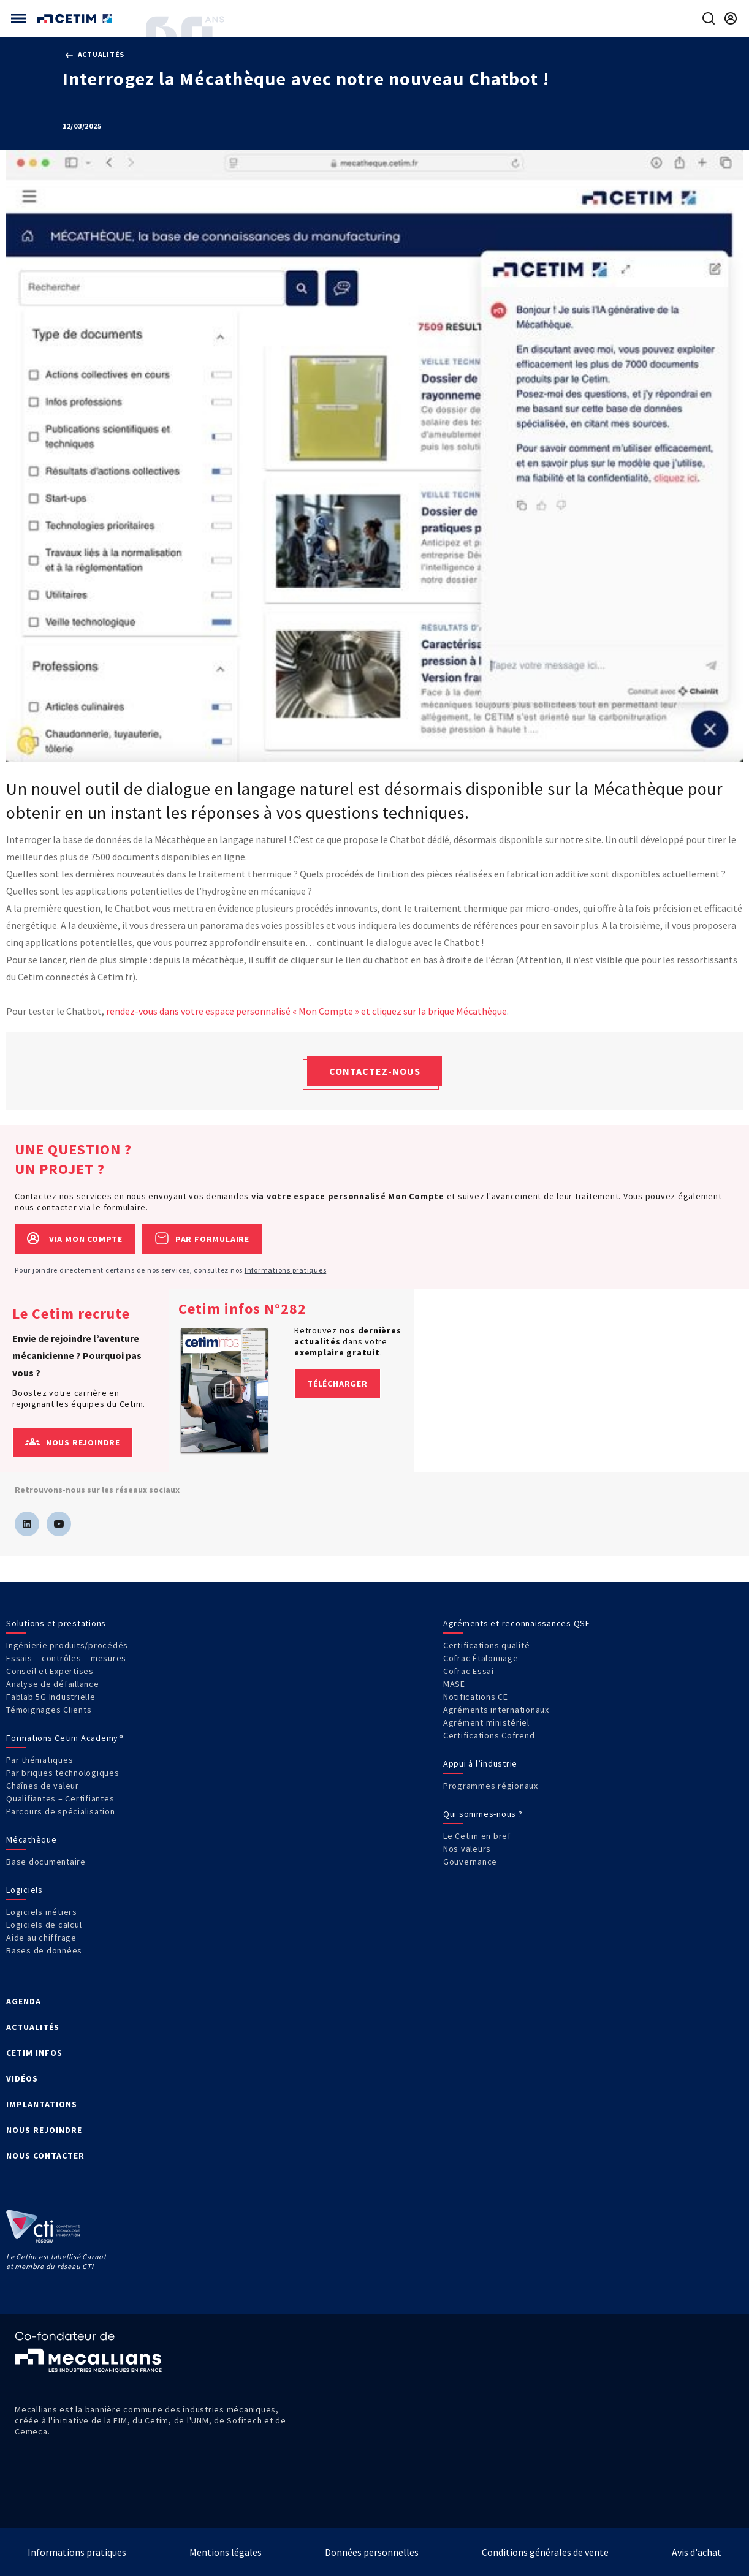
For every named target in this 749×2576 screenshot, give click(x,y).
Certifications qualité (486, 1645)
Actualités (95, 54)
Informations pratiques (286, 1270)
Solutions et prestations (56, 1623)
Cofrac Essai (468, 1670)
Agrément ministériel (486, 1722)
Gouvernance (470, 1861)
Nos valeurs (467, 1848)
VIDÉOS (22, 2078)
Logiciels (24, 1889)
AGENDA (23, 2001)
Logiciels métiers (41, 1911)
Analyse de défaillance (52, 1683)
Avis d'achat (696, 2552)
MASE (454, 1683)
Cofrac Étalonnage (481, 1658)
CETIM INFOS (34, 2052)
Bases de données (44, 1950)
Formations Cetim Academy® (65, 1737)
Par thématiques (39, 1759)
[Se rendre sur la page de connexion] (730, 18)
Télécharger (337, 1383)
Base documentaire (46, 1861)
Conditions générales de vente (545, 2552)
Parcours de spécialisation (60, 1811)
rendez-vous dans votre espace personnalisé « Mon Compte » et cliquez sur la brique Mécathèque (306, 1011)
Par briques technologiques (63, 1772)
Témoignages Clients (48, 1709)
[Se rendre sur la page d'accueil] (76, 18)
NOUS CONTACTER (45, 2155)
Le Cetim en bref (477, 1835)
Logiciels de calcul (44, 1924)
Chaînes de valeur (42, 1785)
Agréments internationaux (496, 1709)
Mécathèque (31, 1839)
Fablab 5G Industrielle (51, 1696)
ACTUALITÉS (32, 2026)
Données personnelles (372, 2552)
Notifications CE (475, 1696)
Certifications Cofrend (489, 1735)
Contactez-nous (374, 1071)
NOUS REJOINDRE (44, 2129)
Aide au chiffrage (41, 1937)
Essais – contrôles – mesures (66, 1658)
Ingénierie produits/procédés (67, 1645)
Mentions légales (225, 2552)
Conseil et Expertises (50, 1670)
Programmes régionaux (490, 1785)
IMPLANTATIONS (41, 2104)
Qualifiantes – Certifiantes (60, 1798)
